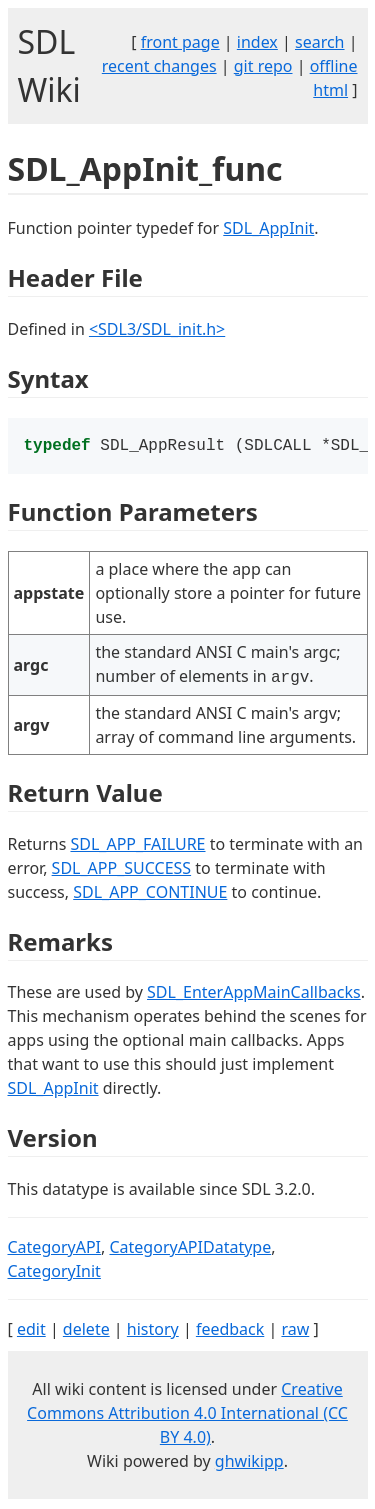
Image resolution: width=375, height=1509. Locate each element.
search (320, 42)
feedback (230, 1331)
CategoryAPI (55, 1249)
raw (295, 1331)
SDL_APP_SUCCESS (122, 870)
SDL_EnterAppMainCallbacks (254, 994)
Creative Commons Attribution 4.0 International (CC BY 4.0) (187, 1415)
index (257, 42)
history (153, 1331)
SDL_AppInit (268, 228)
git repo (263, 66)
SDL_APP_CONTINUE (150, 894)
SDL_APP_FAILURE (137, 846)
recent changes (159, 66)
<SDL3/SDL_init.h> (157, 329)
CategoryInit (54, 1273)
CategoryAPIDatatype (190, 1249)
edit (31, 1331)
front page (180, 42)
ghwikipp (249, 1463)
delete (86, 1331)
